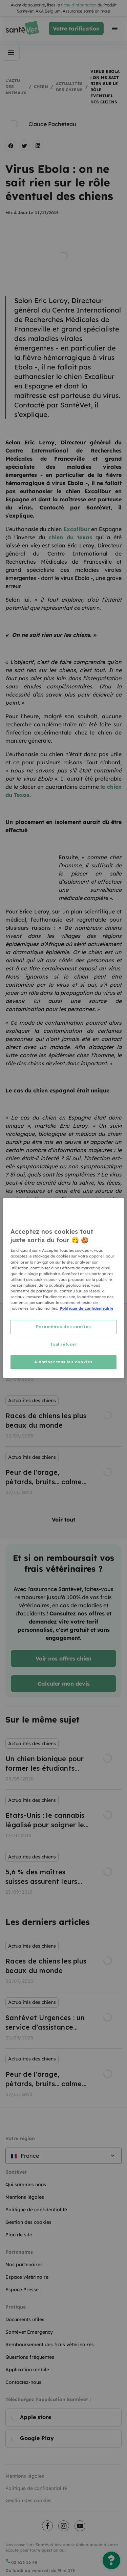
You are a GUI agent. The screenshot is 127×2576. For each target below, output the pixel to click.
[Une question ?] (111, 2560)
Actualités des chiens (69, 86)
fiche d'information (79, 4)
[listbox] (63, 1418)
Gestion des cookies (28, 2500)
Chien (41, 86)
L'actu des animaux (15, 86)
